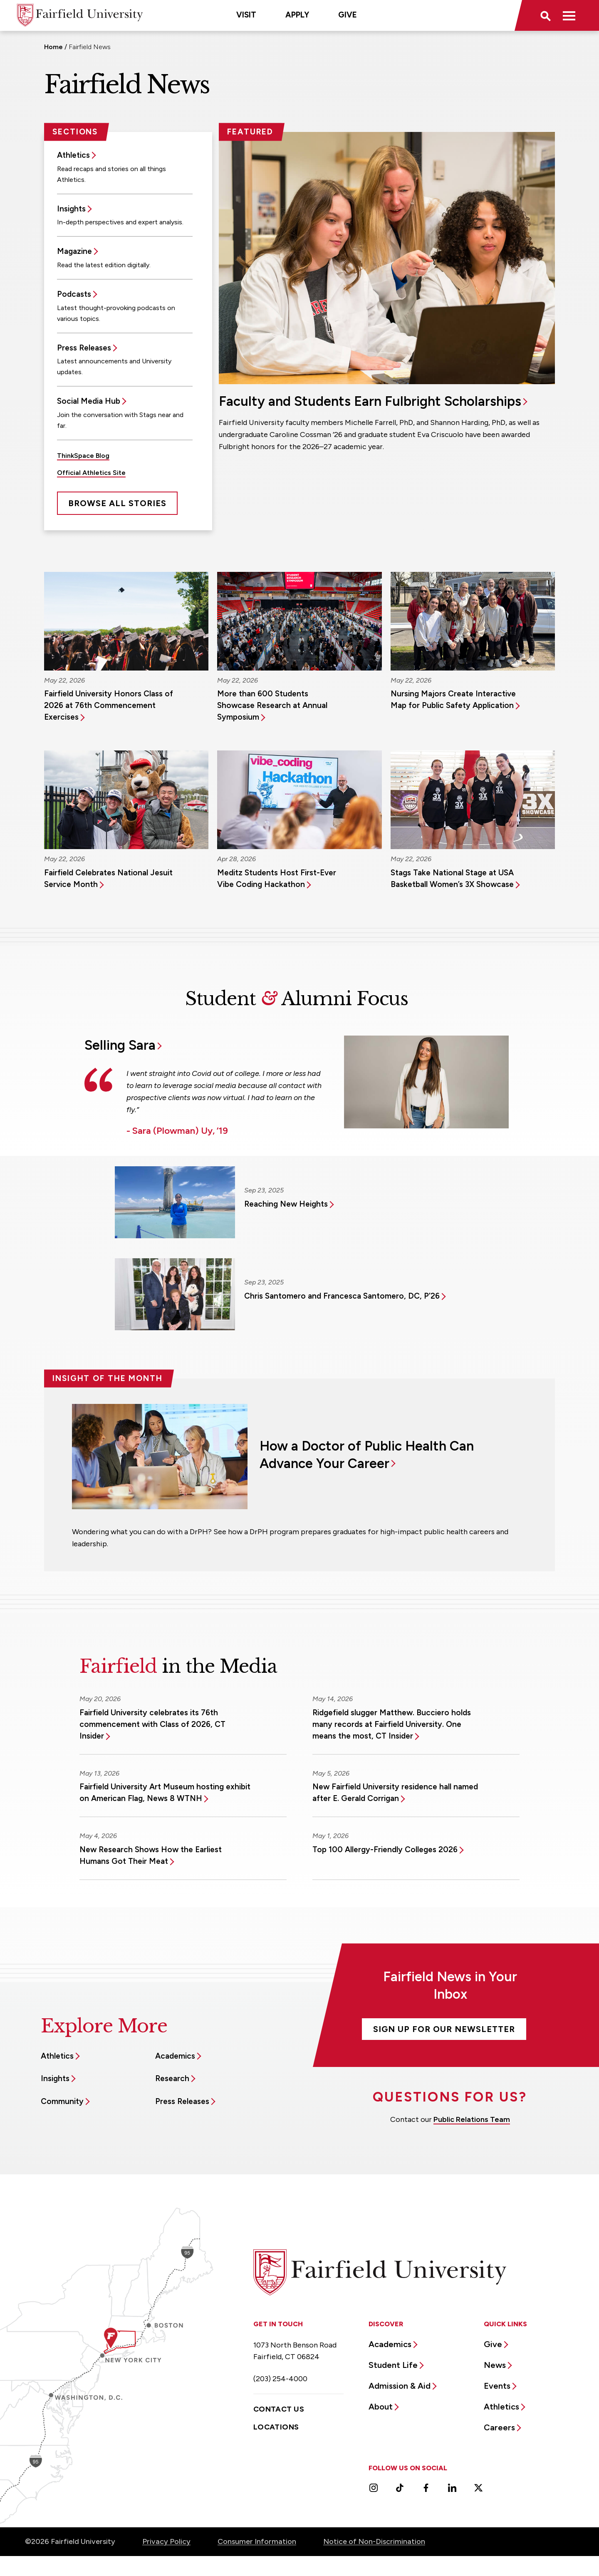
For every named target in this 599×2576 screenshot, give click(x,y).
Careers (499, 2427)
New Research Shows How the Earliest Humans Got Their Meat (150, 1855)
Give (347, 15)
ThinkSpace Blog (83, 456)
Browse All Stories (117, 503)
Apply (297, 15)
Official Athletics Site (91, 473)
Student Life (393, 2365)
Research (172, 2078)
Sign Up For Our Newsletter (444, 2029)
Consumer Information (257, 2541)
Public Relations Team (471, 2119)
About (381, 2407)
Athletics (73, 155)
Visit (246, 15)
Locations (276, 2427)
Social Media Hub (88, 401)
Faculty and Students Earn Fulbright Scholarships (370, 401)
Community (62, 2101)
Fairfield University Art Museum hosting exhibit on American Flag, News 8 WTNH (164, 1792)
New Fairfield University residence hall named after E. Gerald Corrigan (395, 1792)
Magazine (74, 251)
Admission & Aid (400, 2386)
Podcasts (74, 294)
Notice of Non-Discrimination (374, 2541)
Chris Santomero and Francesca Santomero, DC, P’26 (342, 1296)
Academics (175, 2056)
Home (53, 47)
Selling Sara (120, 1045)
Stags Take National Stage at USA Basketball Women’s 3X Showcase (452, 878)
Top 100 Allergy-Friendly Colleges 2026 (385, 1849)
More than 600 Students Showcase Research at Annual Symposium (272, 705)
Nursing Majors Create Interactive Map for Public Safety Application (453, 699)
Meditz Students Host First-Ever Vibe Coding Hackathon (276, 878)
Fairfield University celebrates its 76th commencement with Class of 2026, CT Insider (152, 1724)
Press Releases (84, 348)
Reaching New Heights (286, 1204)
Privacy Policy (166, 2541)
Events (497, 2386)
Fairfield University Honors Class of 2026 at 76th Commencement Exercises (108, 705)
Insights (71, 209)
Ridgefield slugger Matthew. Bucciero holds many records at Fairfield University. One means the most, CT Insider (391, 1724)
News (495, 2365)
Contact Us (278, 2409)
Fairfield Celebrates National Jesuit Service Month (108, 878)
